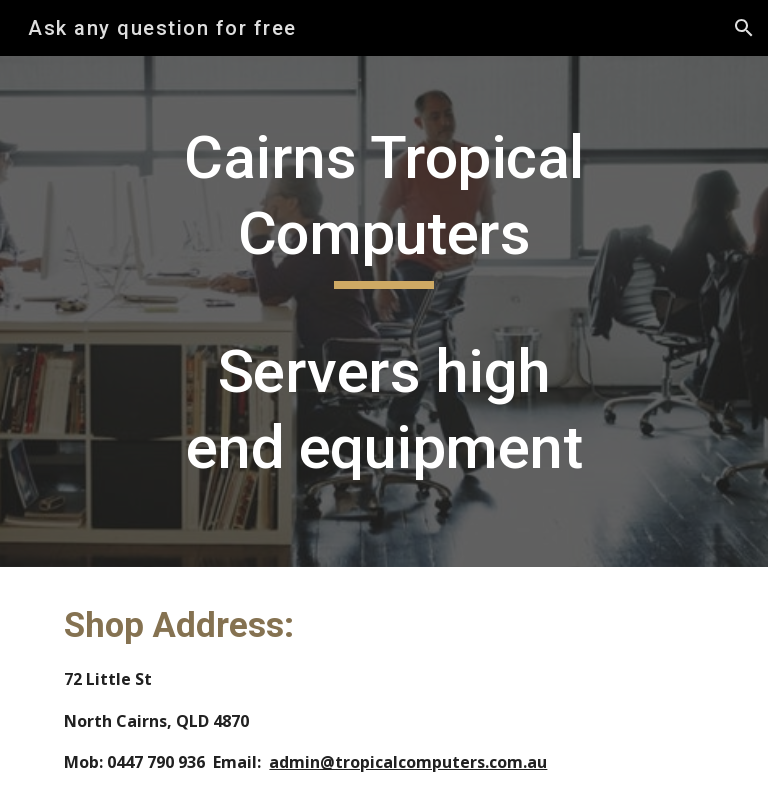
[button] (744, 28)
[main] (383, 311)
